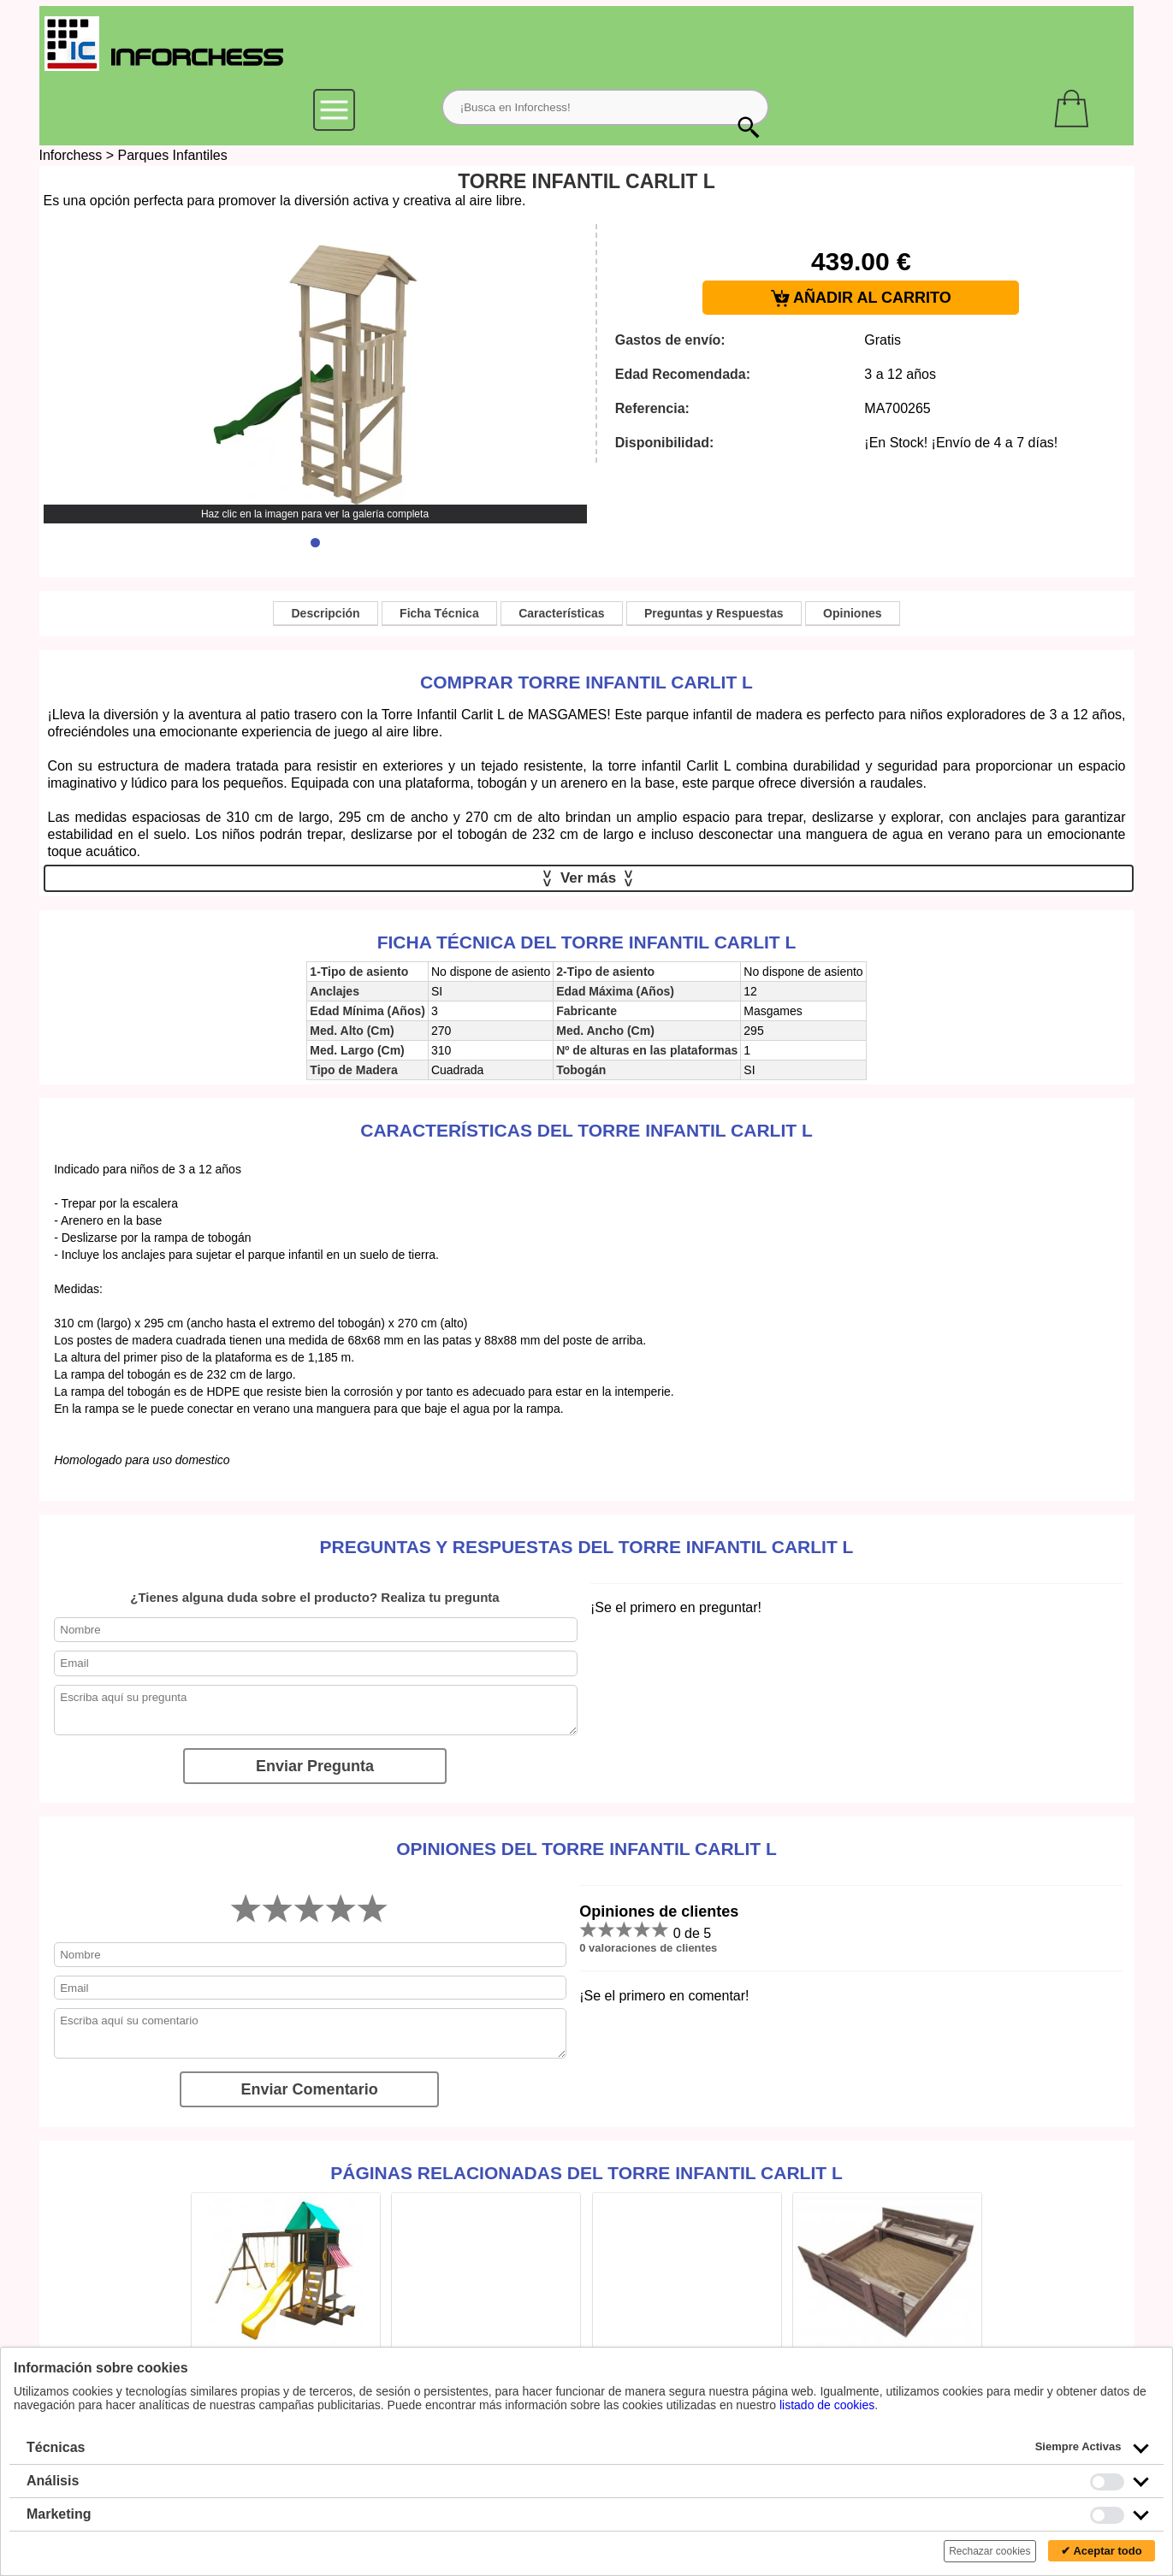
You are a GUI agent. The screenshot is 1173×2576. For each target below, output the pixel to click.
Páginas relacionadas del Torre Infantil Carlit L (586, 2173)
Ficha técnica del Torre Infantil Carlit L (587, 942)
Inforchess (71, 155)
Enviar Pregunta (315, 1766)
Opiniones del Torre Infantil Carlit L (586, 1848)
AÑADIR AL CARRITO (861, 298)
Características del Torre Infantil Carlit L (586, 1130)
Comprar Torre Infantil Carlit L (586, 682)
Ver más (588, 878)
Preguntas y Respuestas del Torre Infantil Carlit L (587, 1547)
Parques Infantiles (173, 155)
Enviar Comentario (309, 2089)
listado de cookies (826, 2405)
